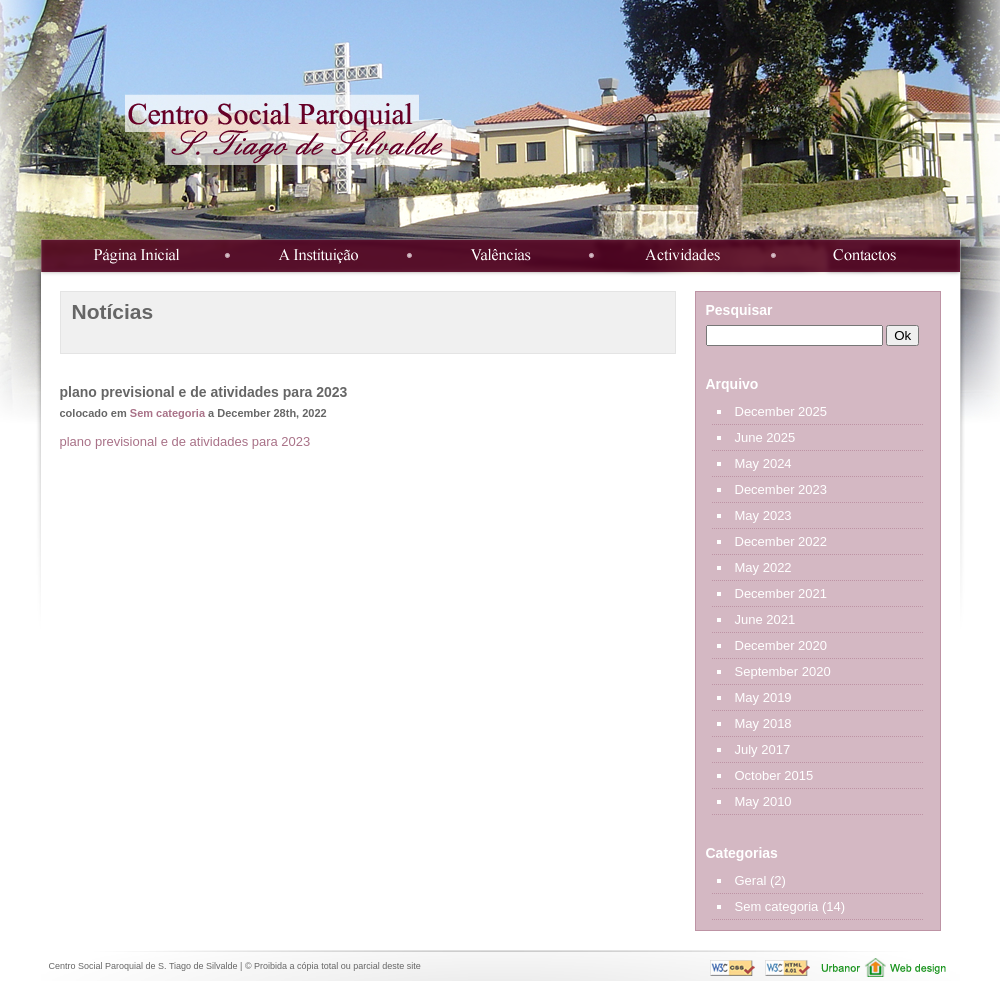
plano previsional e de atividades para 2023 (185, 441)
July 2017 (763, 749)
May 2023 (763, 515)
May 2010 (763, 801)
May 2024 (763, 463)
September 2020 (783, 671)
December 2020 (781, 645)
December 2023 (781, 489)
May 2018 (763, 723)
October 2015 (774, 775)
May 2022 (763, 567)
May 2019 (763, 697)
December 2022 (781, 541)
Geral (751, 880)
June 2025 (765, 437)
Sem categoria (167, 413)
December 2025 (781, 411)
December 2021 (781, 593)
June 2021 (765, 619)
